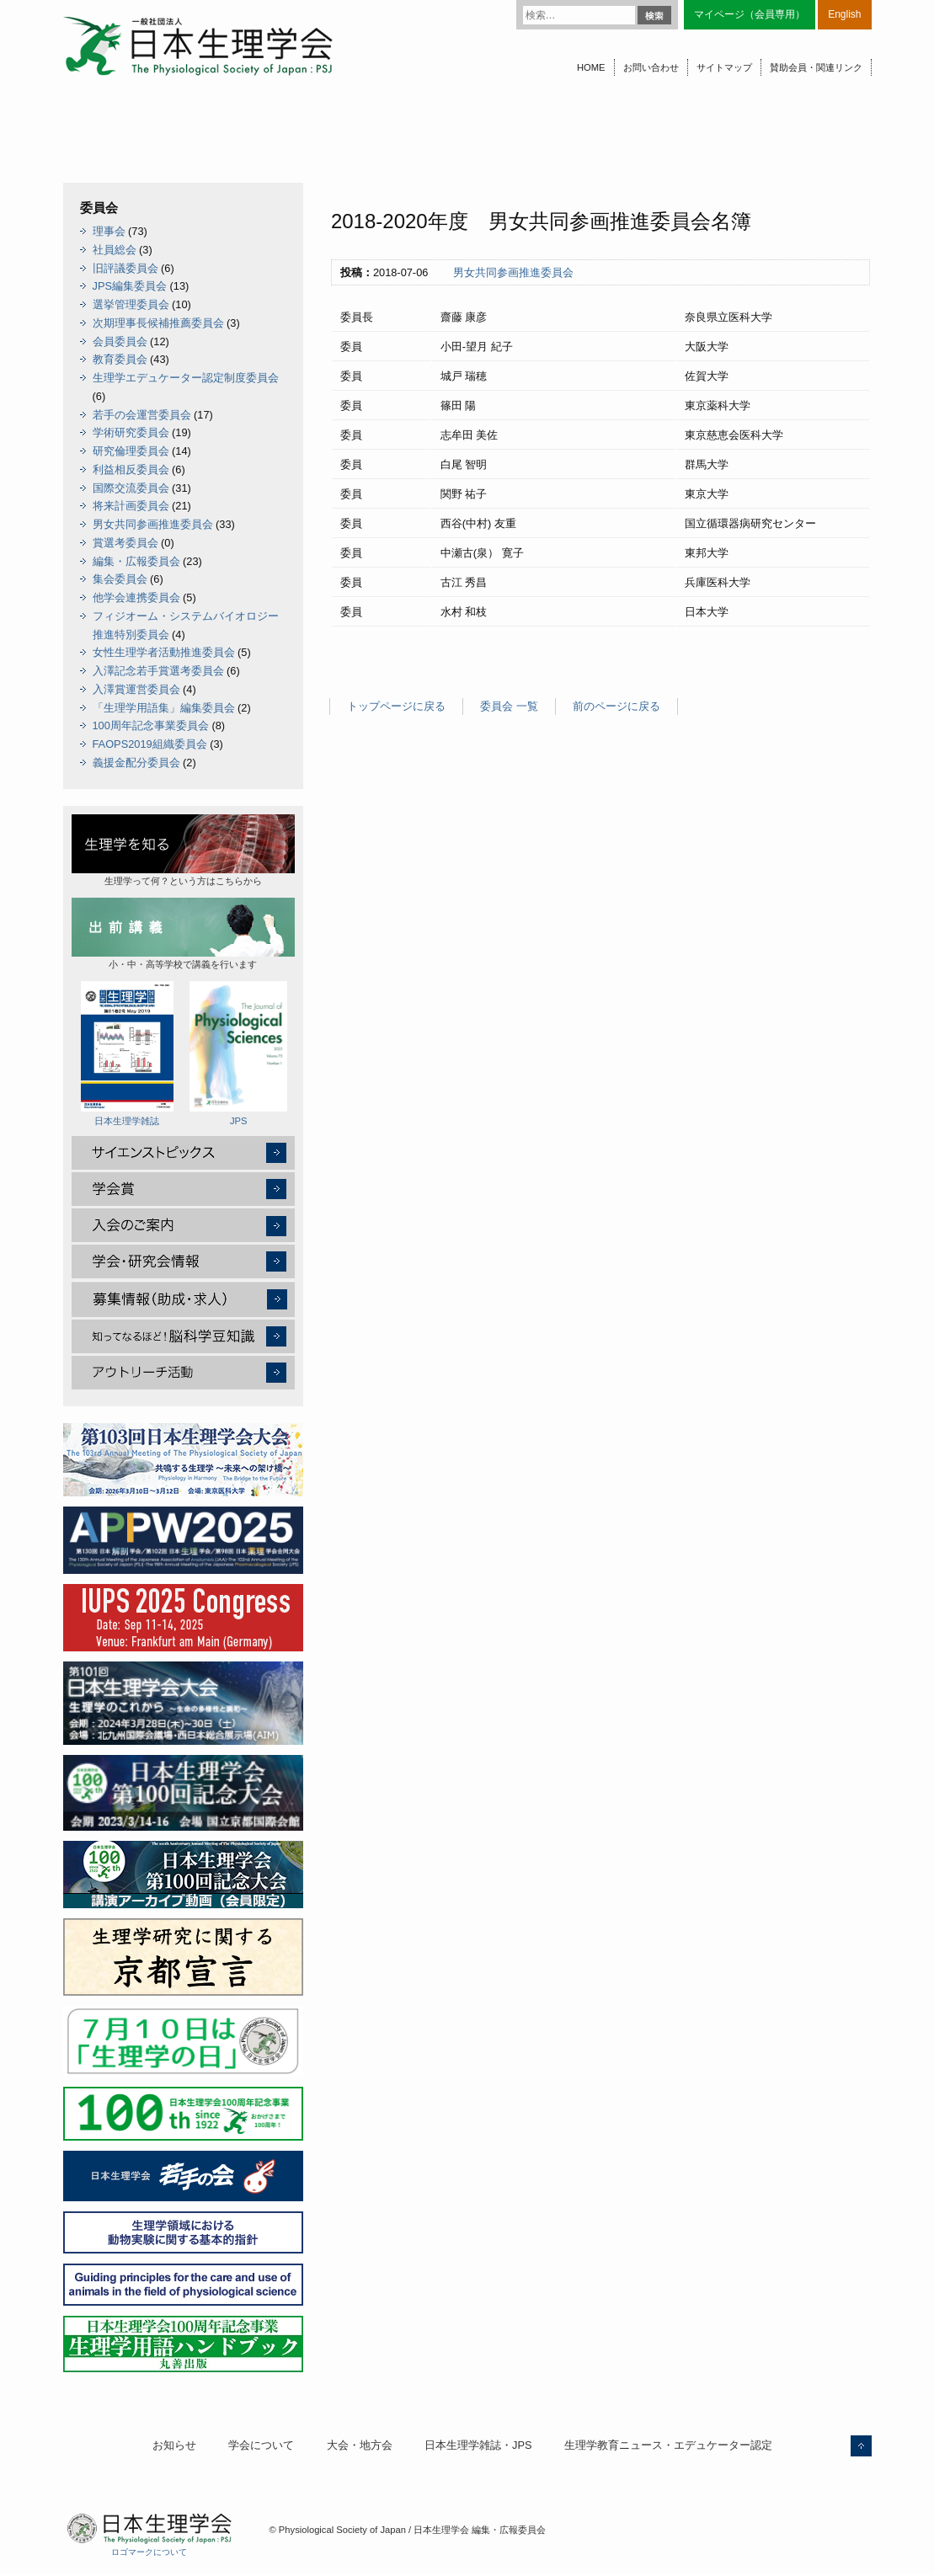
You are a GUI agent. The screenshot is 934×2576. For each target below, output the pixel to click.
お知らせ (174, 2445)
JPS (238, 1053)
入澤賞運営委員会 (136, 689)
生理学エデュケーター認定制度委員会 (186, 377)
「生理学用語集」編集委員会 (164, 707)
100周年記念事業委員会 (151, 725)
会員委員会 (120, 341)
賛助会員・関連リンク (816, 67)
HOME (591, 67)
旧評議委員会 (125, 268)
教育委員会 (120, 359)
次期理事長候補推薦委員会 (158, 323)
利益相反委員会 (131, 469)
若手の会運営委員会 (142, 414)
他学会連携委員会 (136, 597)
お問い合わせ (651, 67)
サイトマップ (724, 67)
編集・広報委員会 (136, 561)
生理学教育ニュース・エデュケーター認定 (668, 2445)
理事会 (109, 231)
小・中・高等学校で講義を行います (183, 933)
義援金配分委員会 (136, 762)
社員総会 (114, 249)
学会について (261, 2445)
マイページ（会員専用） (749, 14)
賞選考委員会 (125, 542)
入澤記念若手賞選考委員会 (158, 670)
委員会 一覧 (509, 706)
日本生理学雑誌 (127, 1053)
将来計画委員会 (131, 505)
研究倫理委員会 (131, 451)
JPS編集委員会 (130, 286)
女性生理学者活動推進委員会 (164, 652)
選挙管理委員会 (131, 304)
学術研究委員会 (131, 432)
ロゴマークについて (149, 2552)
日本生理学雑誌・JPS (477, 2445)
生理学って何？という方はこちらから (183, 850)
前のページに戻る (616, 706)
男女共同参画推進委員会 (513, 272)
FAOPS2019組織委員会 (150, 744)
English (844, 14)
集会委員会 (120, 579)
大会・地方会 (359, 2445)
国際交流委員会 (131, 488)
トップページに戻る (396, 706)
